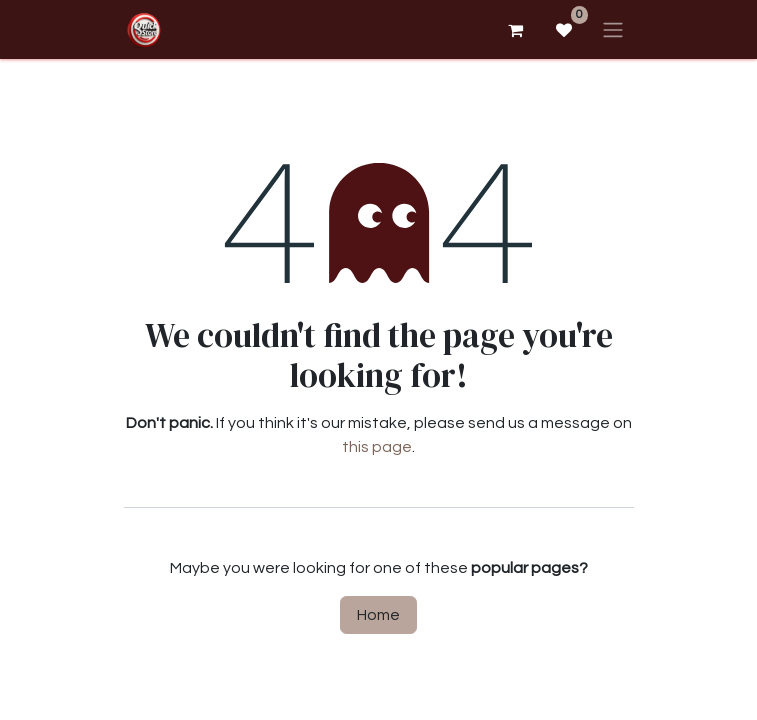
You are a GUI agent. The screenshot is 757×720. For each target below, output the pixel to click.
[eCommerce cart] (516, 30)
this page (377, 447)
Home (378, 615)
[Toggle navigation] (613, 29)
